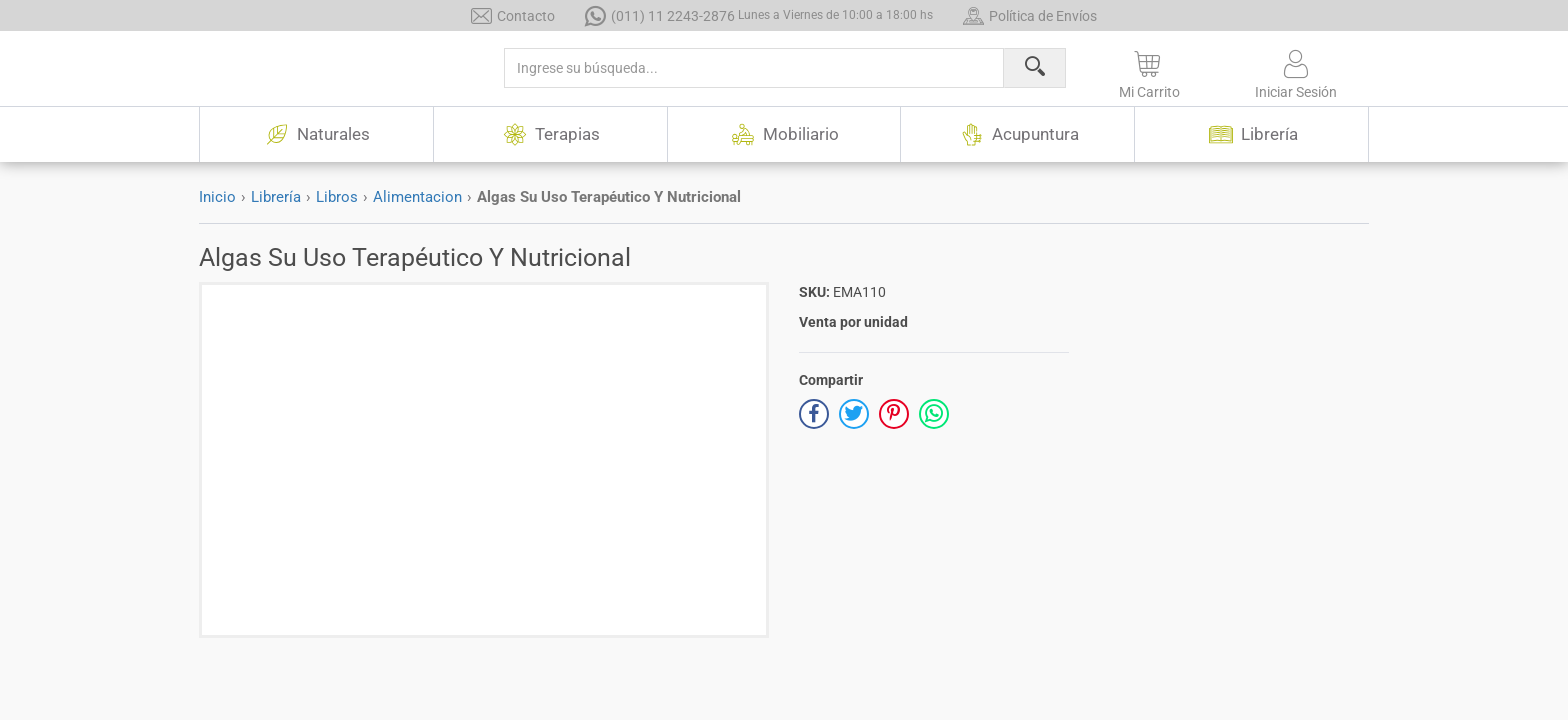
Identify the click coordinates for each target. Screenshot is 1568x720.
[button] (1149, 71)
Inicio (217, 197)
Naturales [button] (316, 134)
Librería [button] (1252, 134)
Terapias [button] (550, 134)
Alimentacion (417, 197)
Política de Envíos (1030, 15)
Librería (276, 197)
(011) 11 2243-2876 (759, 15)
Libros (337, 197)
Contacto (513, 15)
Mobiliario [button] (783, 134)
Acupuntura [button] (1018, 134)
